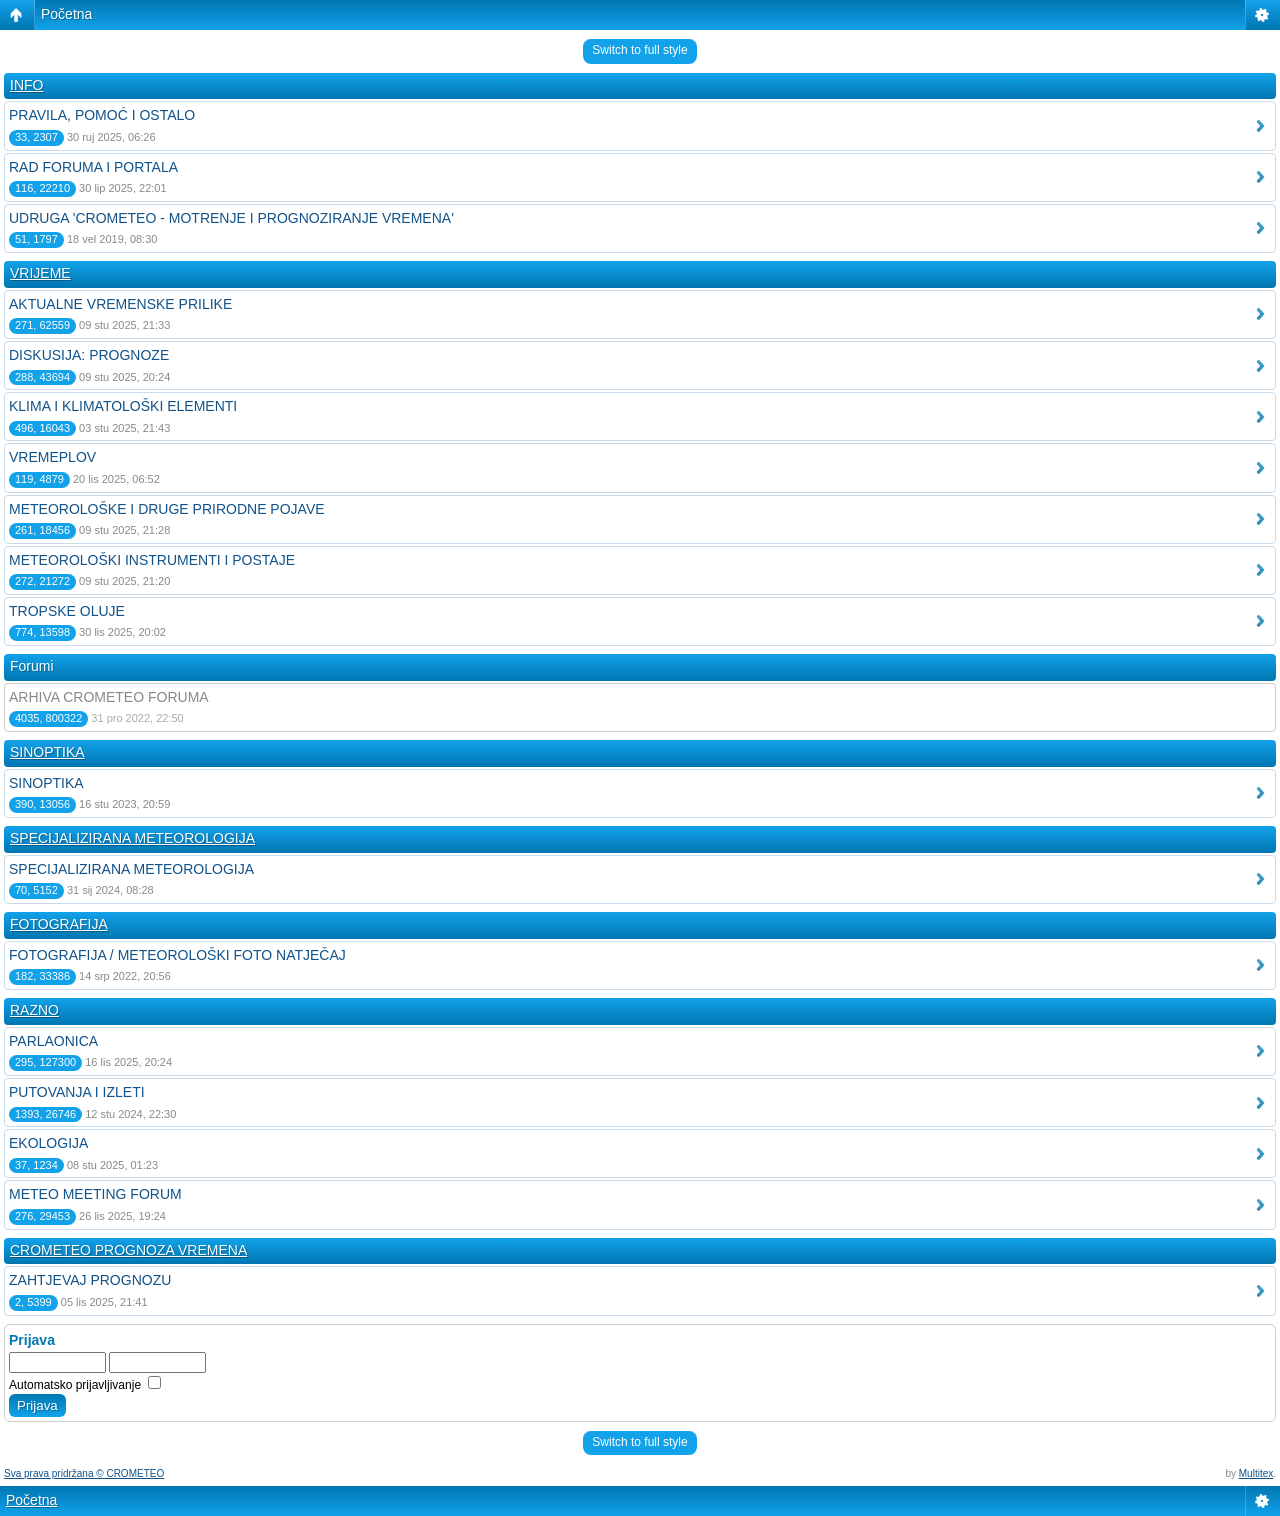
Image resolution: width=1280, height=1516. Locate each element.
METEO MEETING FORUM (95, 1194)
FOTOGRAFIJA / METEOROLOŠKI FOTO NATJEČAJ (177, 955)
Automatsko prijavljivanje (85, 1385)
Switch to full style (639, 50)
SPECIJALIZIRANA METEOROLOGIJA (132, 838)
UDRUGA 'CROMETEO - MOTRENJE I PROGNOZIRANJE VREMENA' (231, 218)
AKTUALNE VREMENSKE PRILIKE (120, 304)
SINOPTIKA (47, 752)
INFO (26, 85)
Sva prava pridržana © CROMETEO (84, 1473)
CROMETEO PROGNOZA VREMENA (128, 1250)
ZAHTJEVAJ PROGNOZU (90, 1280)
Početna (66, 14)
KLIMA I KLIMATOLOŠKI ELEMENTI (123, 406)
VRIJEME (40, 273)
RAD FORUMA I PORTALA (93, 167)
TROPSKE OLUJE (67, 611)
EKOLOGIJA (48, 1143)
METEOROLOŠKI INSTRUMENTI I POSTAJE (152, 560)
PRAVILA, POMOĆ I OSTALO (102, 115)
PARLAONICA (53, 1041)
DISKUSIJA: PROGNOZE (89, 355)
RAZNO (34, 1010)
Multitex (1256, 1473)
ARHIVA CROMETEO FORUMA (109, 697)
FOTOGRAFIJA (59, 924)
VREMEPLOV (52, 457)
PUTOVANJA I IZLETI (77, 1092)
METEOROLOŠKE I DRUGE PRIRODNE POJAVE (167, 509)
